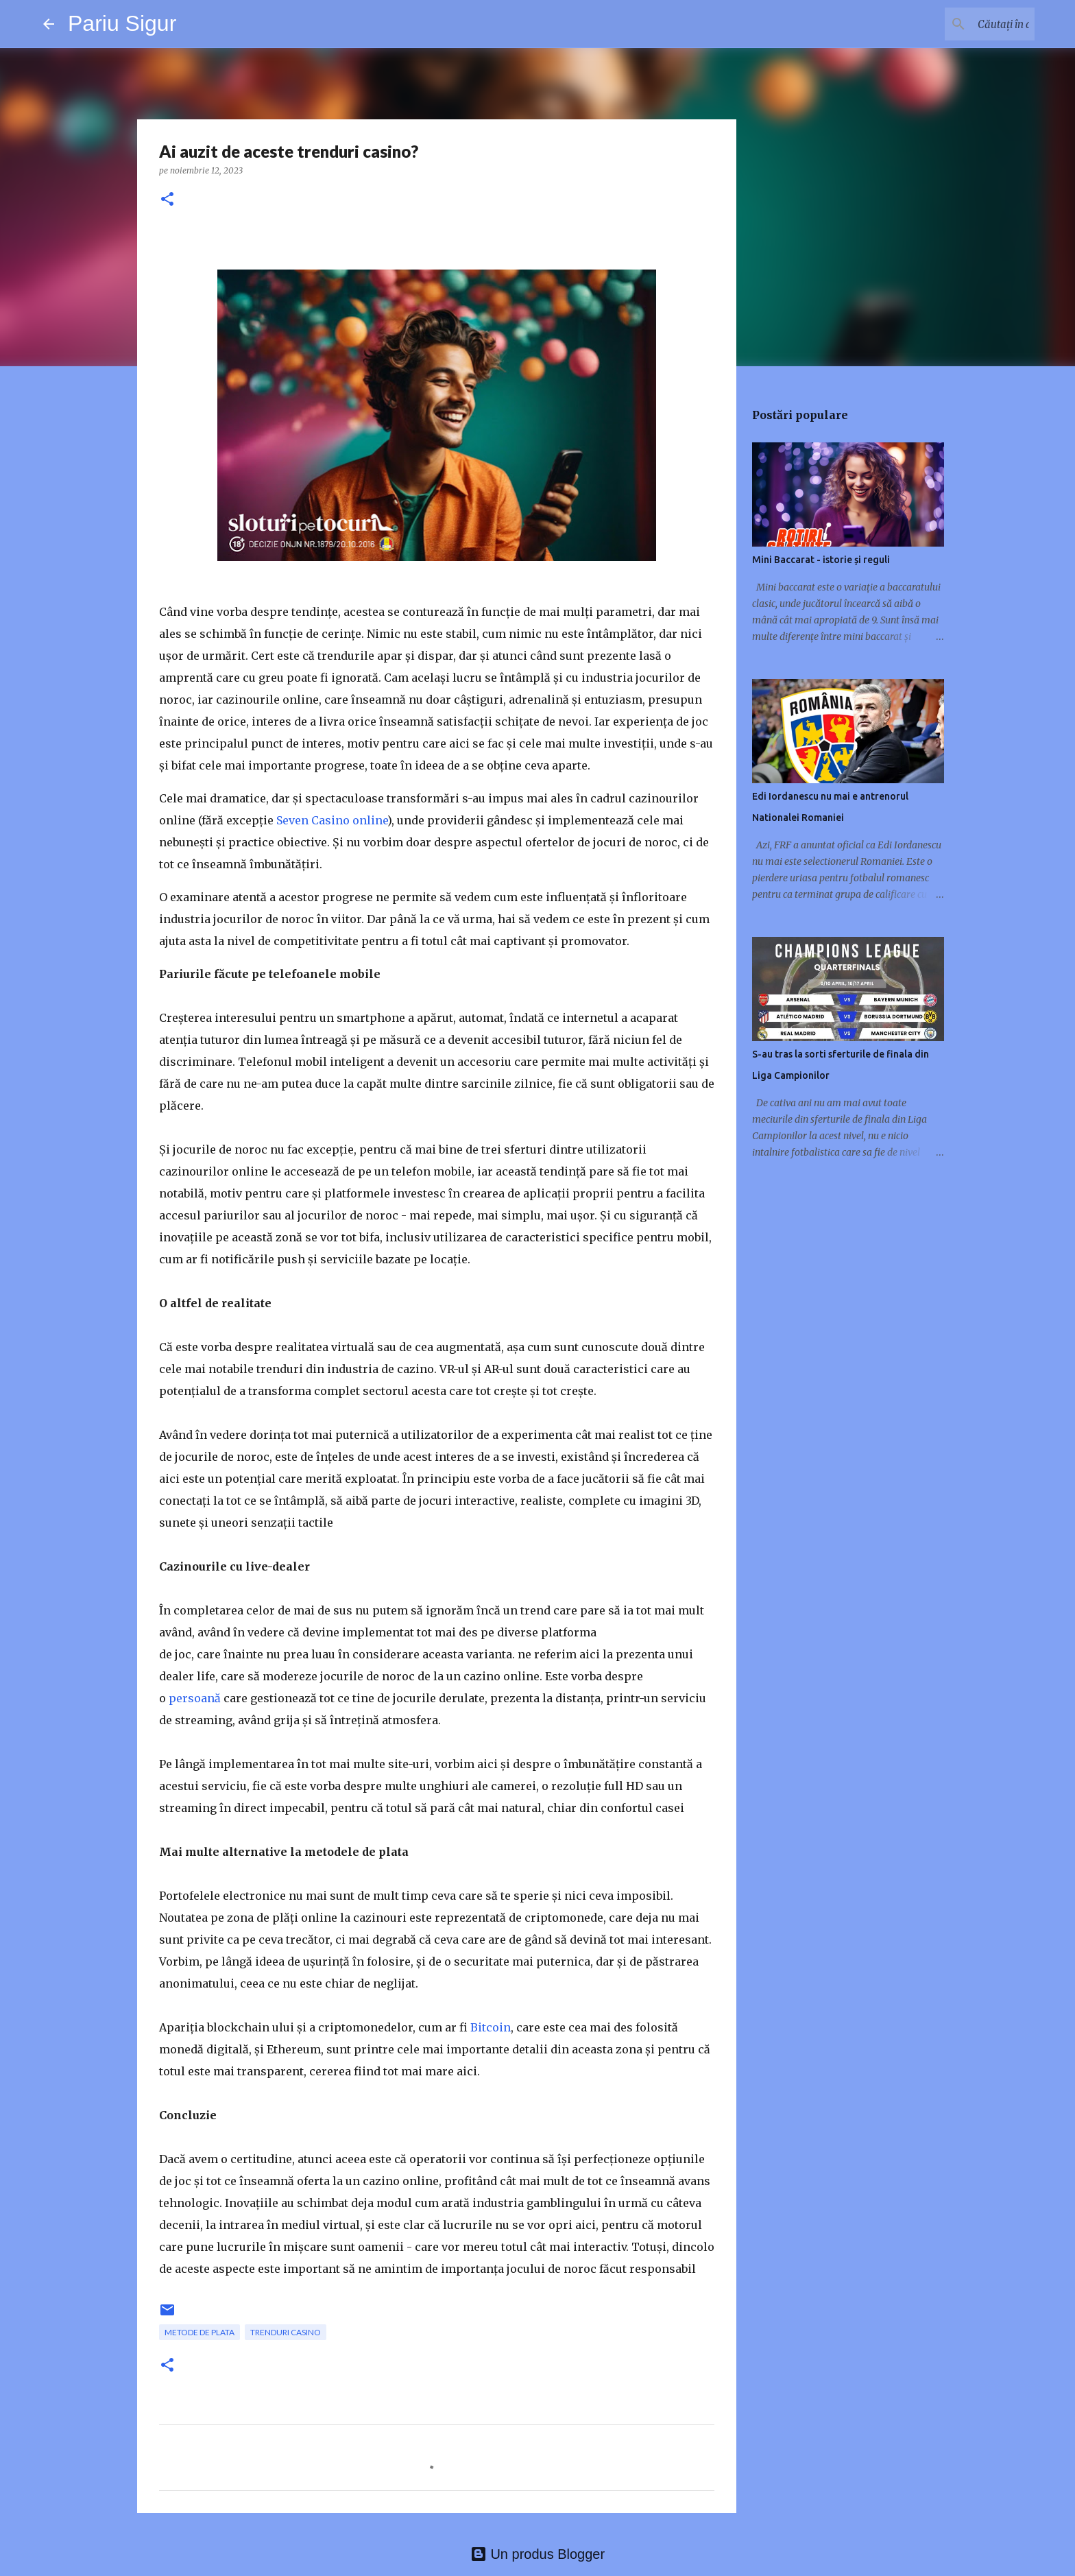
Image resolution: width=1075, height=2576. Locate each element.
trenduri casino (285, 2332)
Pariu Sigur (122, 23)
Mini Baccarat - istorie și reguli (821, 559)
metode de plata (199, 2332)
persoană (195, 1698)
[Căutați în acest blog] (963, 24)
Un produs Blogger (537, 2554)
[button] (167, 200)
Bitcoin (490, 2027)
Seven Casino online (331, 820)
